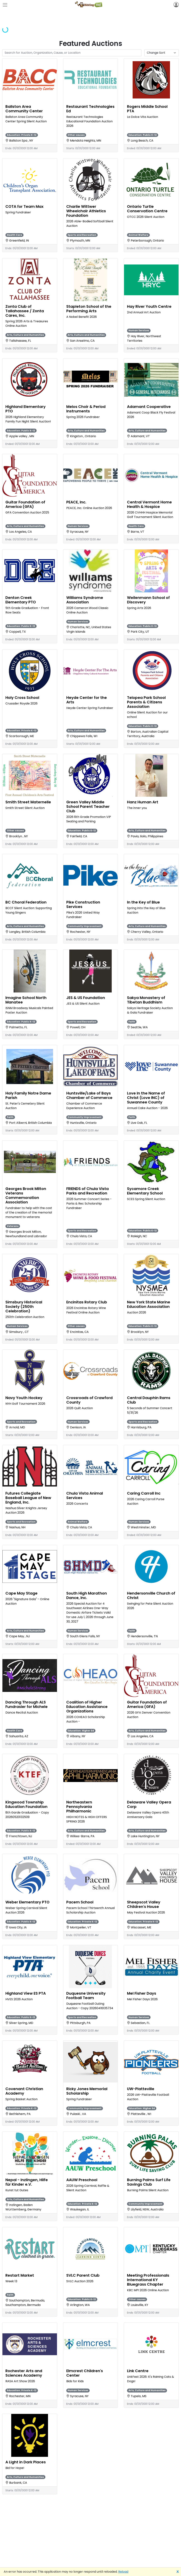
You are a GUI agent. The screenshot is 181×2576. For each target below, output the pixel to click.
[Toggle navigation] (5, 4)
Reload (123, 2571)
